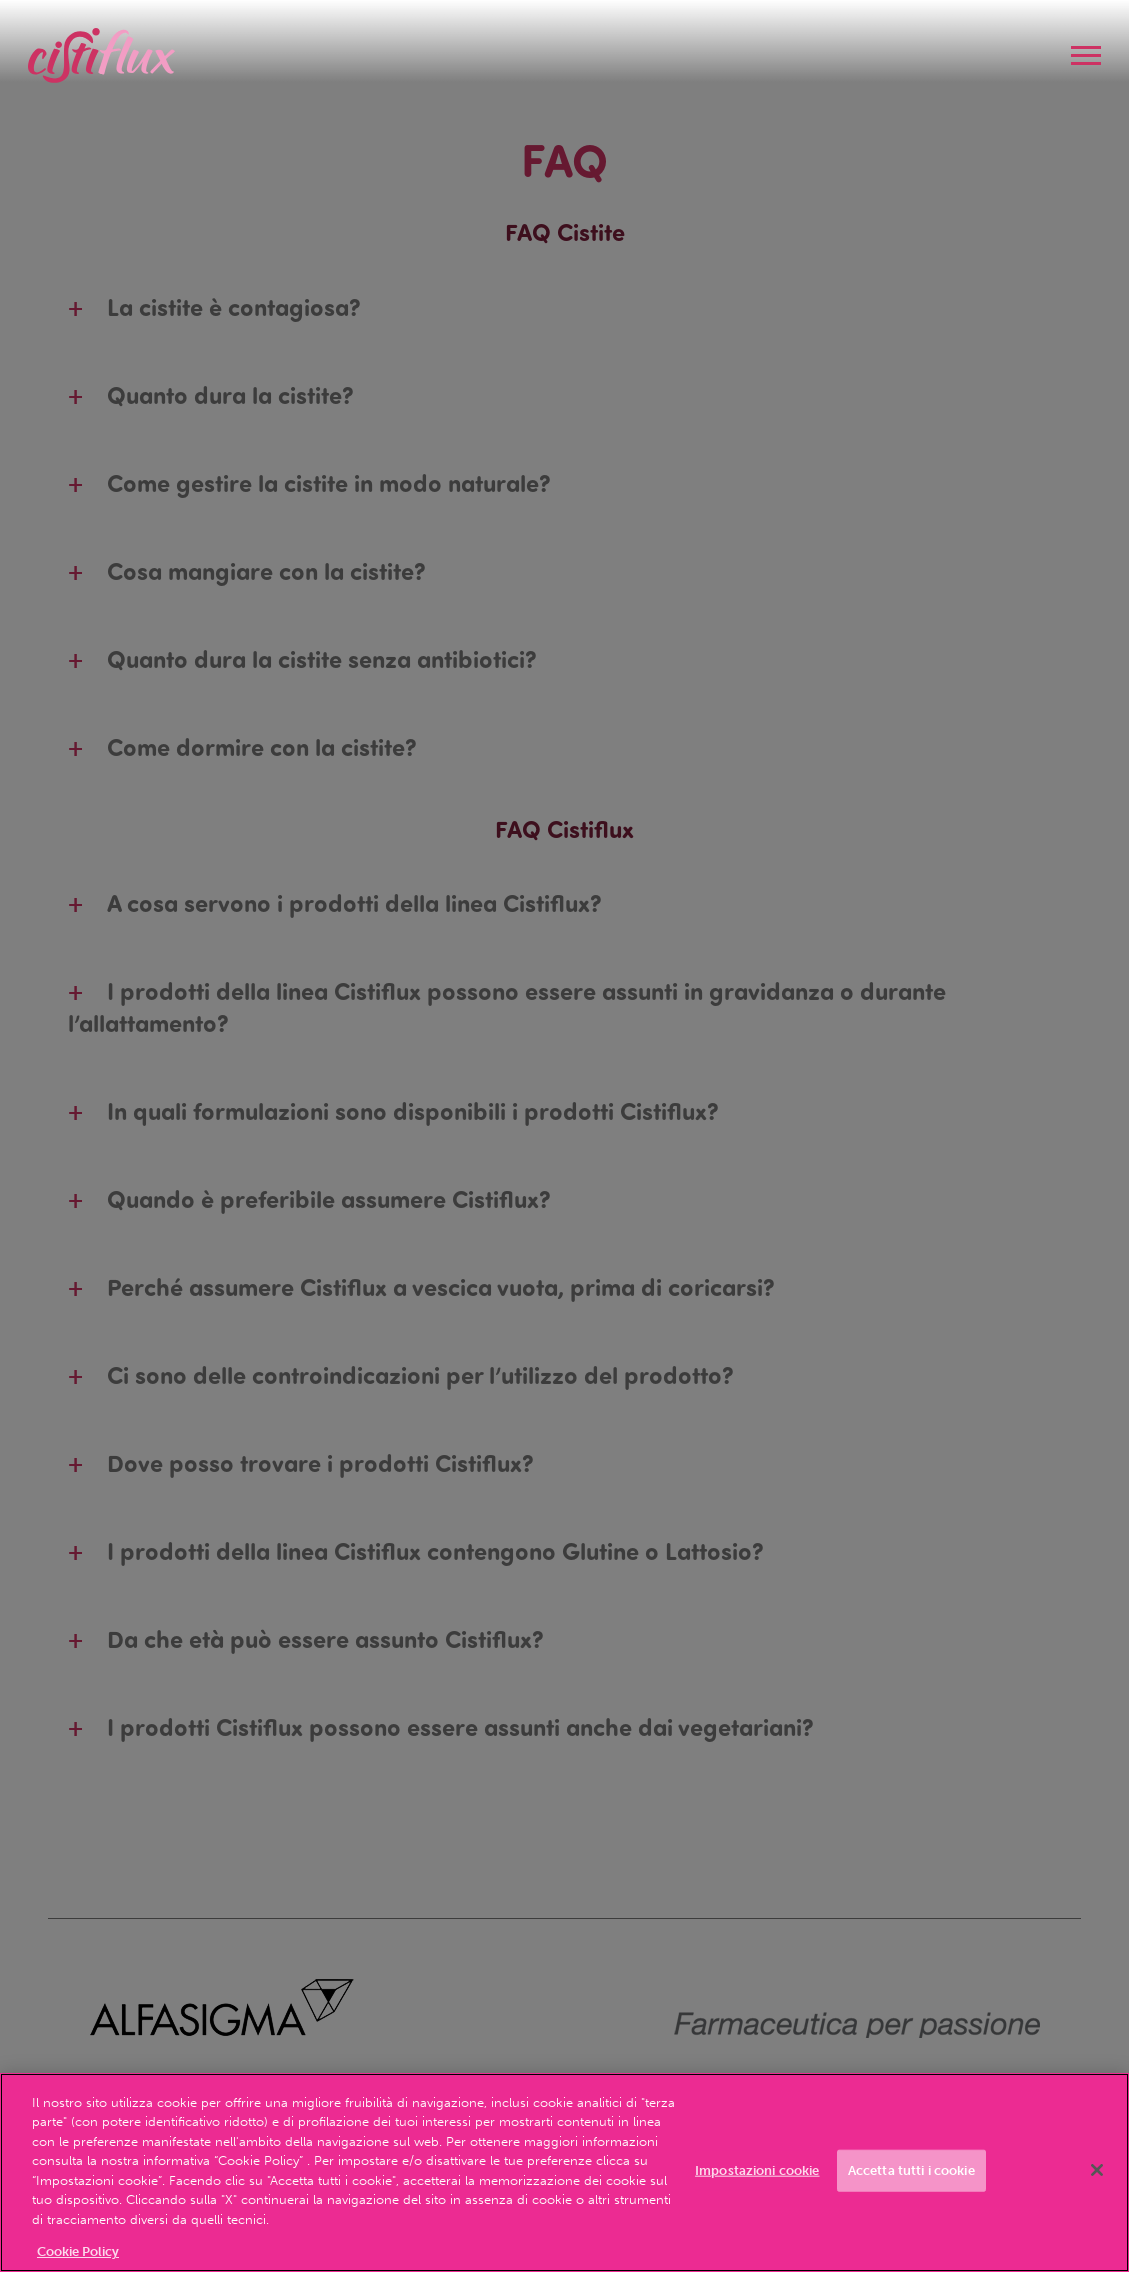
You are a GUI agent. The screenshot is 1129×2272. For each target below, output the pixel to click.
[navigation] (1086, 55)
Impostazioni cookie (757, 2170)
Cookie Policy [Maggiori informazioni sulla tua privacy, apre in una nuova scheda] (78, 2251)
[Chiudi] (1097, 2170)
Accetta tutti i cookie (911, 2170)
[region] (564, 2172)
